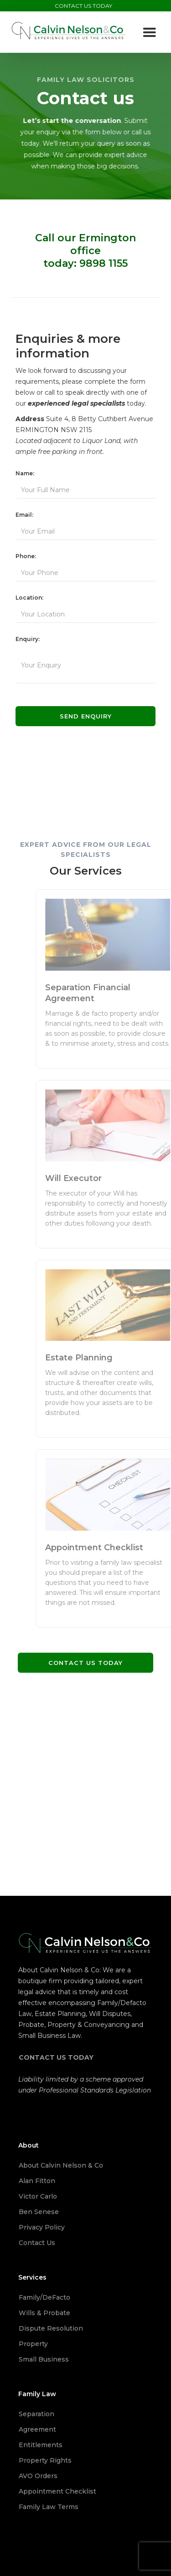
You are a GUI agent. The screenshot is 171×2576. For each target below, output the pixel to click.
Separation (36, 2414)
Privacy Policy (42, 2227)
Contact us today (85, 1662)
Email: (24, 514)
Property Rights (45, 2460)
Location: (29, 597)
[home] (69, 30)
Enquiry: (28, 639)
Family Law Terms (48, 2507)
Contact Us (37, 2243)
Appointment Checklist (57, 2491)
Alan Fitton (37, 2181)
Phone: (26, 556)
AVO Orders (38, 2476)
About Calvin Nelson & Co (61, 2165)
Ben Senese (39, 2212)
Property (33, 2344)
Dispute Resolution (51, 2328)
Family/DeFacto (44, 2297)
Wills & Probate (44, 2313)
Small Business (44, 2359)
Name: (25, 473)
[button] (149, 32)
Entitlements (40, 2445)
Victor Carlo (38, 2196)
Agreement (37, 2429)
